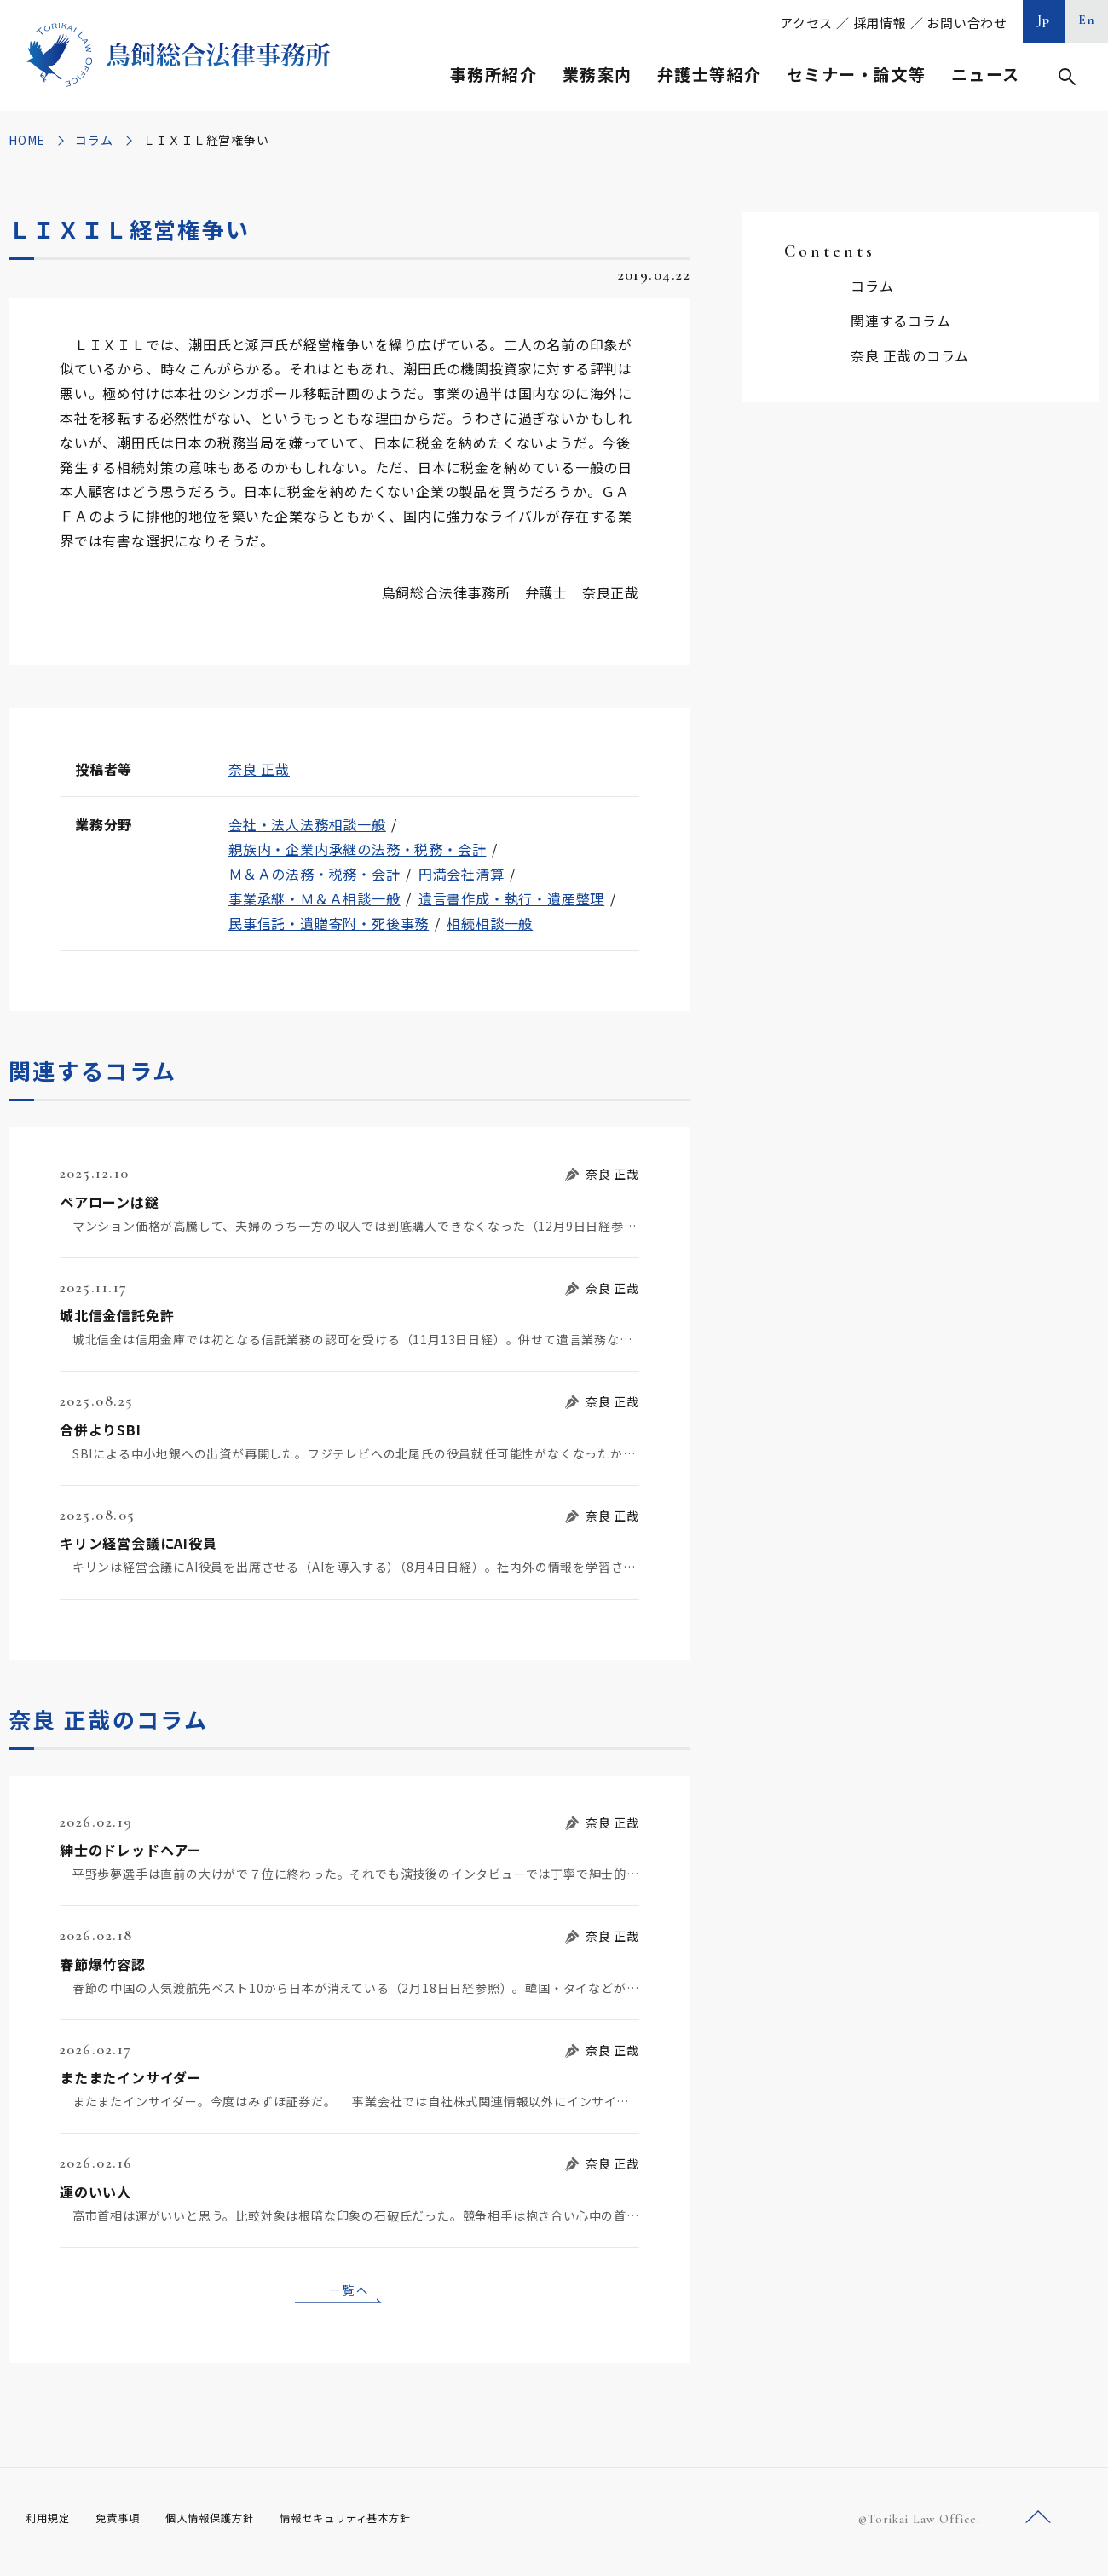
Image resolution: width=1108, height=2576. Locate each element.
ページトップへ (1038, 2523)
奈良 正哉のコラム (910, 355)
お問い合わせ (966, 23)
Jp (1044, 19)
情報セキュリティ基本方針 (385, 2524)
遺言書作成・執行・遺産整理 (511, 898)
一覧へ (349, 2292)
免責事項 (127, 2524)
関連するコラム (901, 320)
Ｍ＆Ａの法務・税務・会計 (314, 873)
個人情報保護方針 (231, 2524)
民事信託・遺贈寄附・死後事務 (328, 923)
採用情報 (880, 23)
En (1087, 19)
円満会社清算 (461, 873)
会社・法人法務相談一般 (307, 824)
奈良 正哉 (259, 769)
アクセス (806, 23)
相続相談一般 (490, 923)
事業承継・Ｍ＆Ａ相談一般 (314, 898)
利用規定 (51, 2524)
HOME (27, 139)
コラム (94, 139)
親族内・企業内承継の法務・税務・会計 (357, 849)
